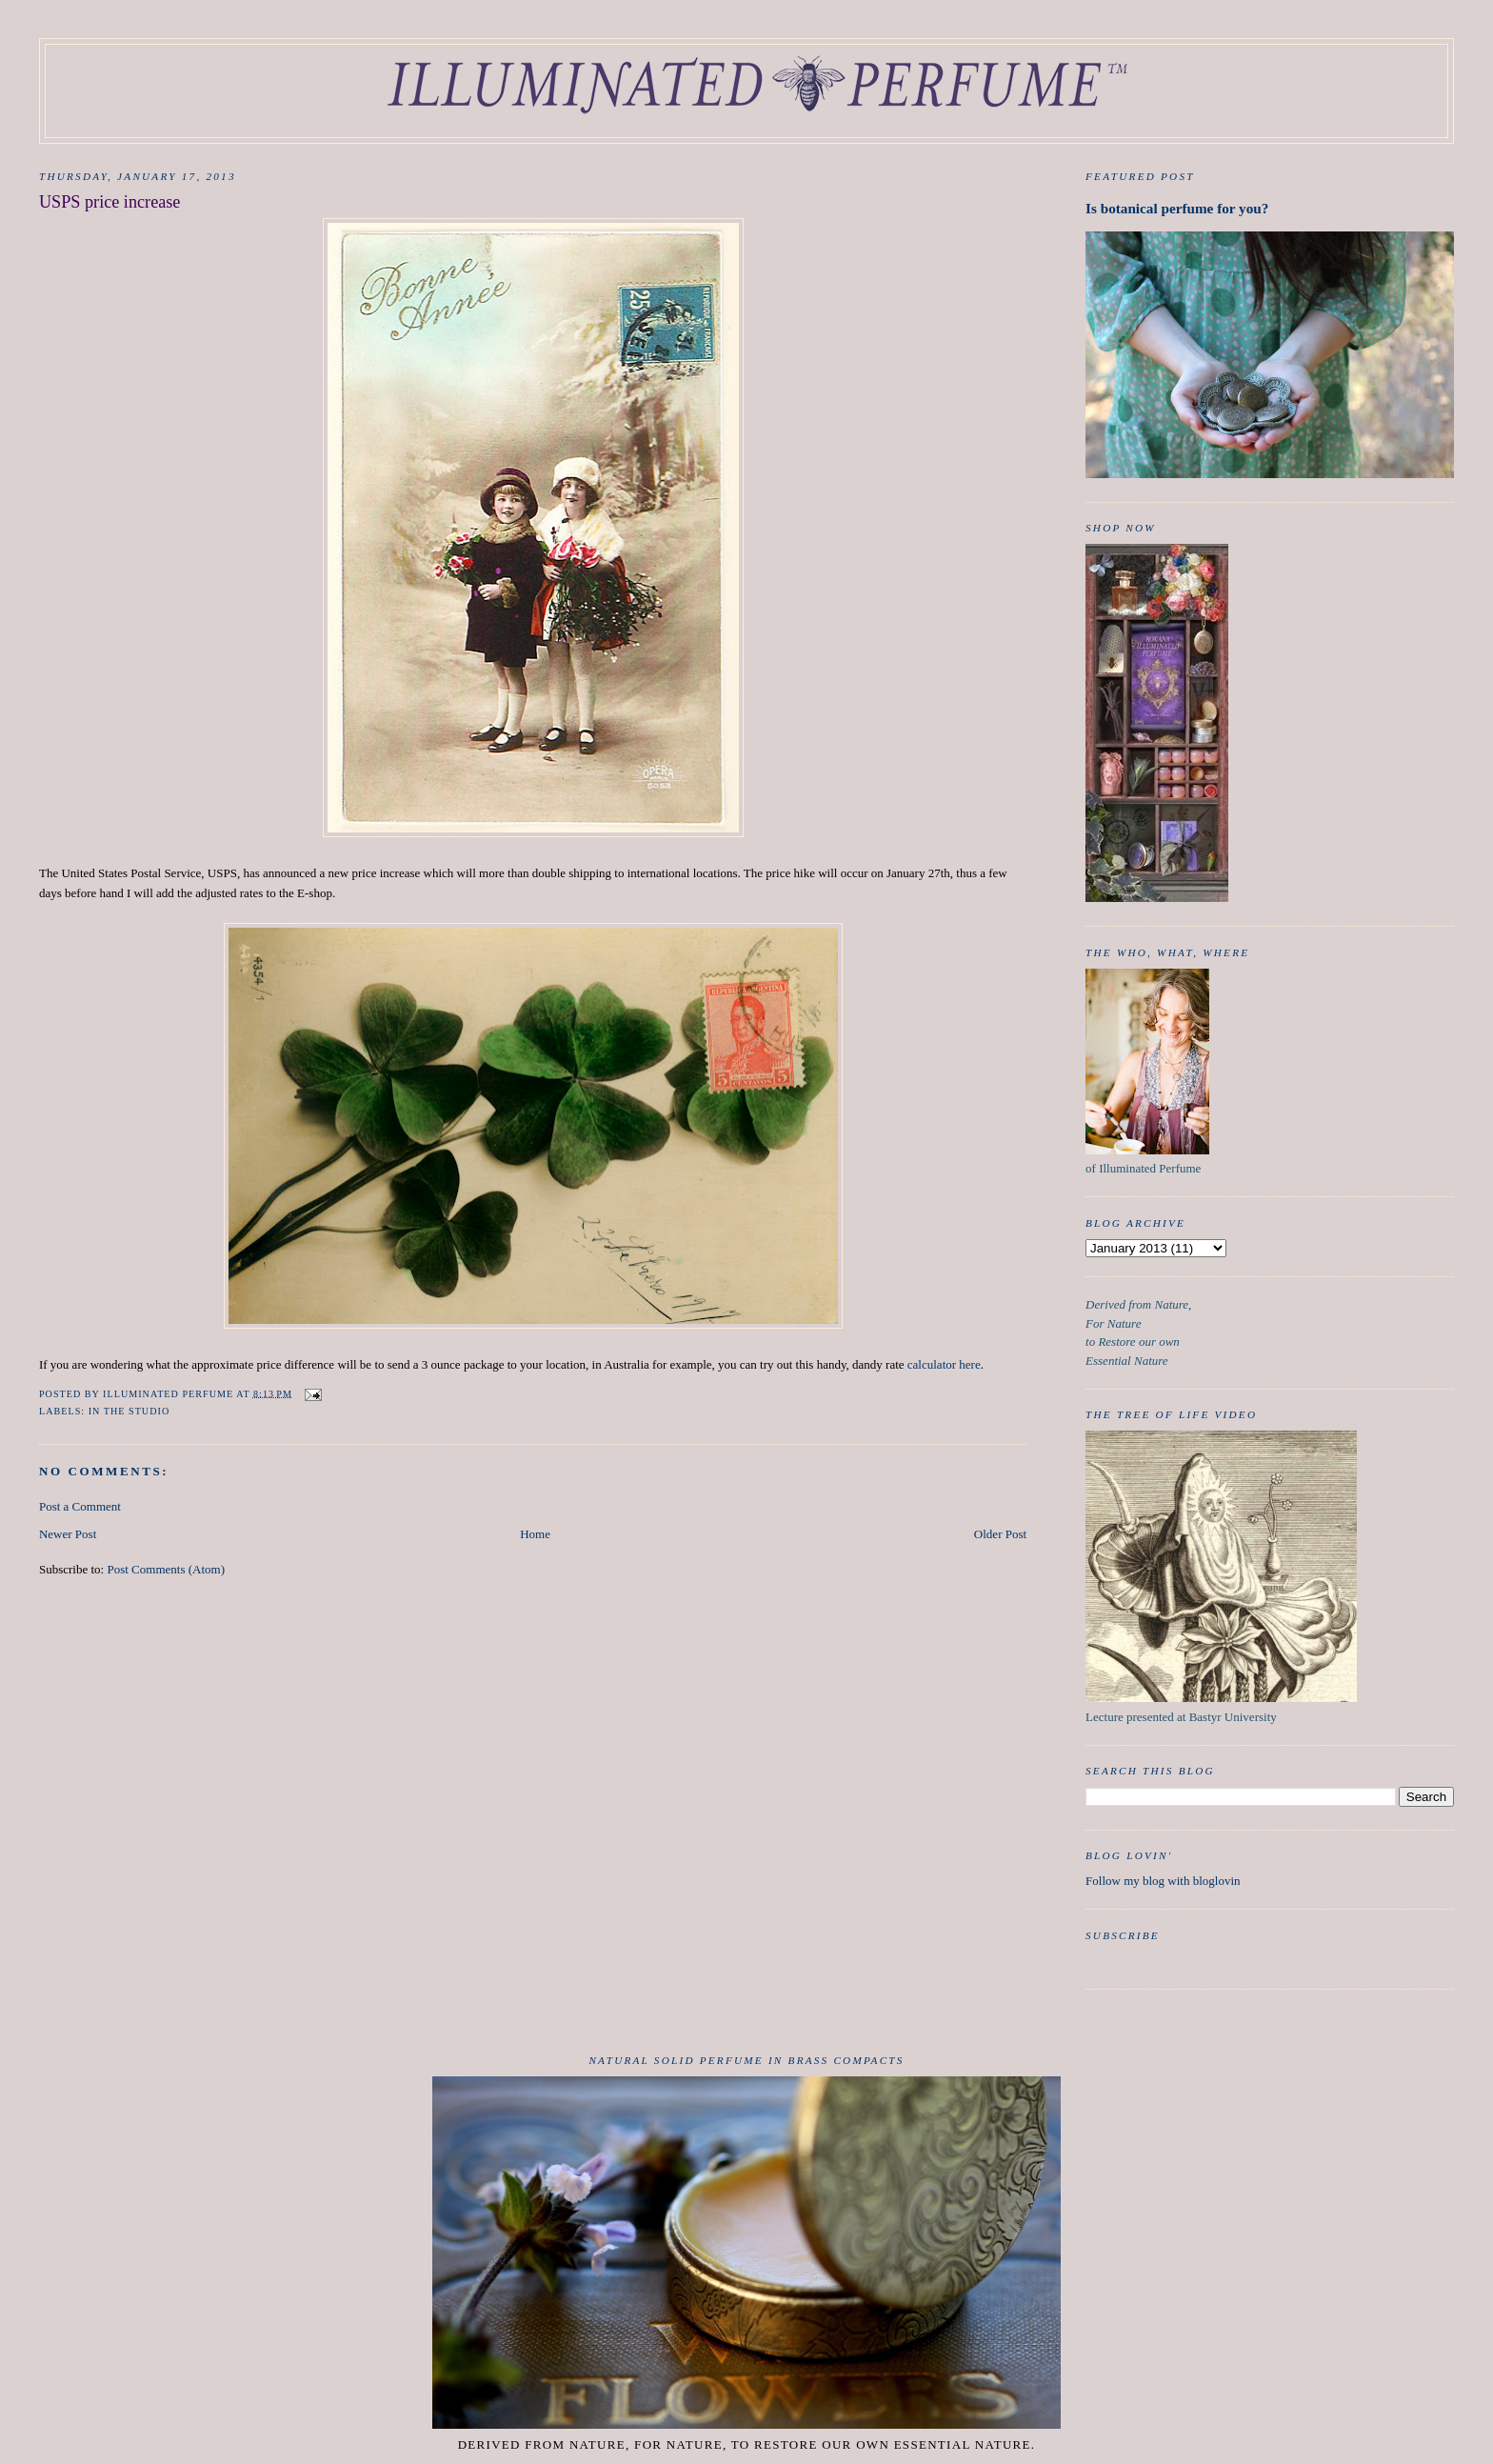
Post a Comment (80, 1506)
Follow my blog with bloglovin (1163, 1880)
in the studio (129, 1411)
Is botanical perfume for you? (1176, 208)
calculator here (944, 1364)
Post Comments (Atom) (166, 1569)
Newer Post (67, 1534)
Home (535, 1534)
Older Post (1000, 1534)
